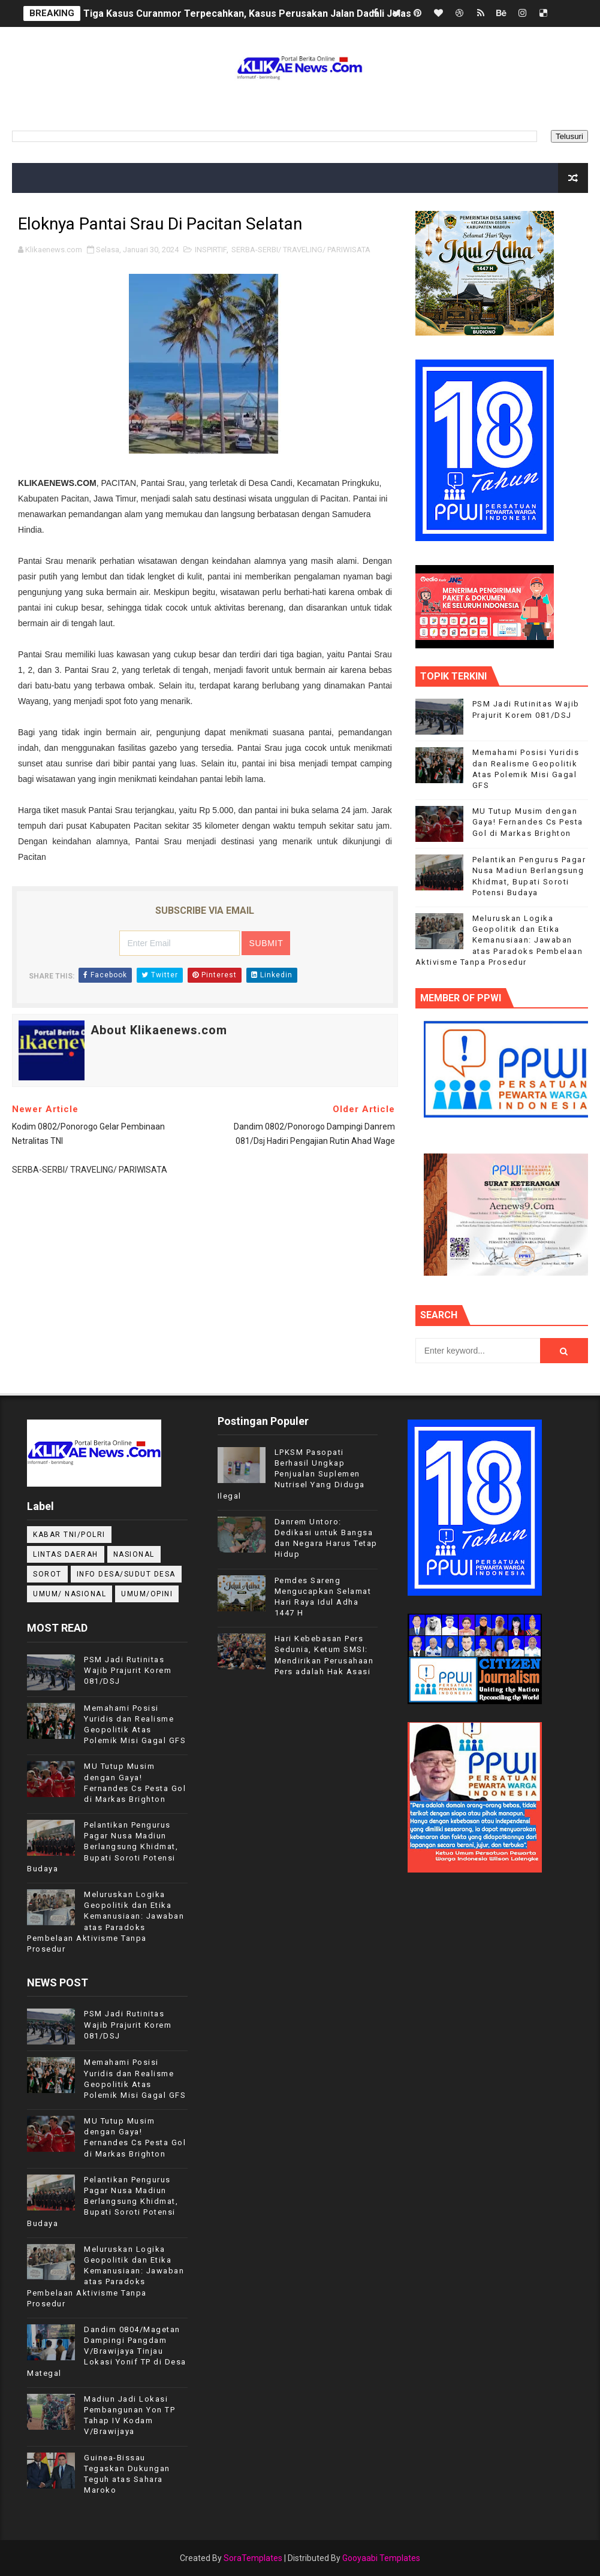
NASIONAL (134, 1554)
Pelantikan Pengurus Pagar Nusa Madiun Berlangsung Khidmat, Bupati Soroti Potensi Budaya (102, 1846)
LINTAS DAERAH (65, 1554)
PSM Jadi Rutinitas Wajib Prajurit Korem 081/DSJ (127, 1670)
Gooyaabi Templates (381, 2558)
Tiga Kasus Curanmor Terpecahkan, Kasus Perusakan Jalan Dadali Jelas (247, 13)
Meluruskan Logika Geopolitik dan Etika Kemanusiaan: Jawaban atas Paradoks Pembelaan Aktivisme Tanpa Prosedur (499, 940)
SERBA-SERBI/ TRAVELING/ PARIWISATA (300, 249)
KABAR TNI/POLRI (69, 1534)
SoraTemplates (253, 2558)
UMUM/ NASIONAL (69, 1594)
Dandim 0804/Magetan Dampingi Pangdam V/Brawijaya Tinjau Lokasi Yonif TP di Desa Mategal (106, 2351)
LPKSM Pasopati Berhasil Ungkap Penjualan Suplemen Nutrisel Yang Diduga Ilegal (291, 1474)
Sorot (47, 1574)
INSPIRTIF (211, 249)
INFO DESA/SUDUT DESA (126, 1574)
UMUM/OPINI (147, 1594)
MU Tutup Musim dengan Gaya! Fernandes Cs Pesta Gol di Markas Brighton (527, 822)
